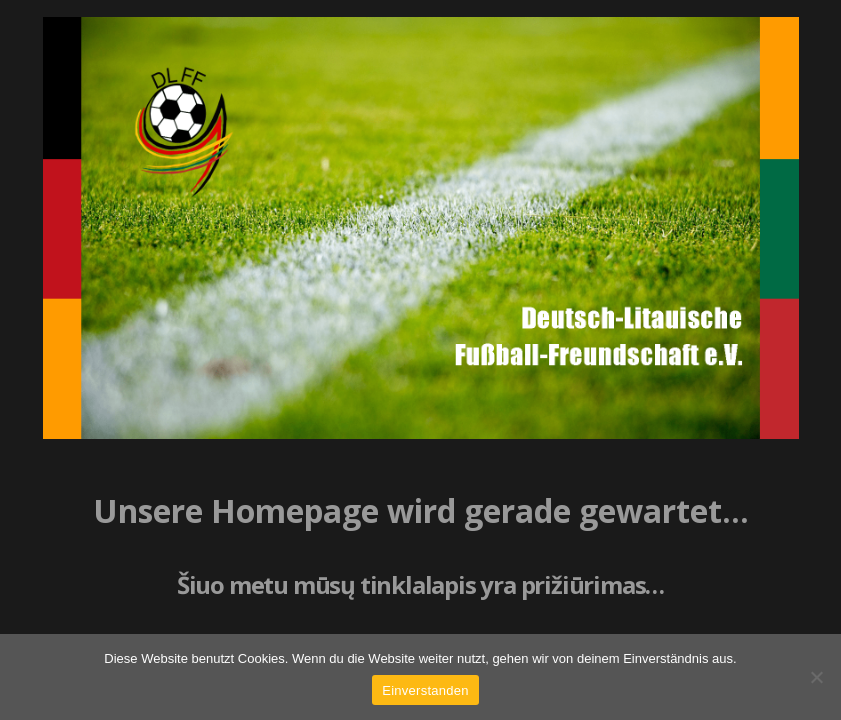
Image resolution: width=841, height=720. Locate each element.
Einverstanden (425, 690)
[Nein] (816, 677)
